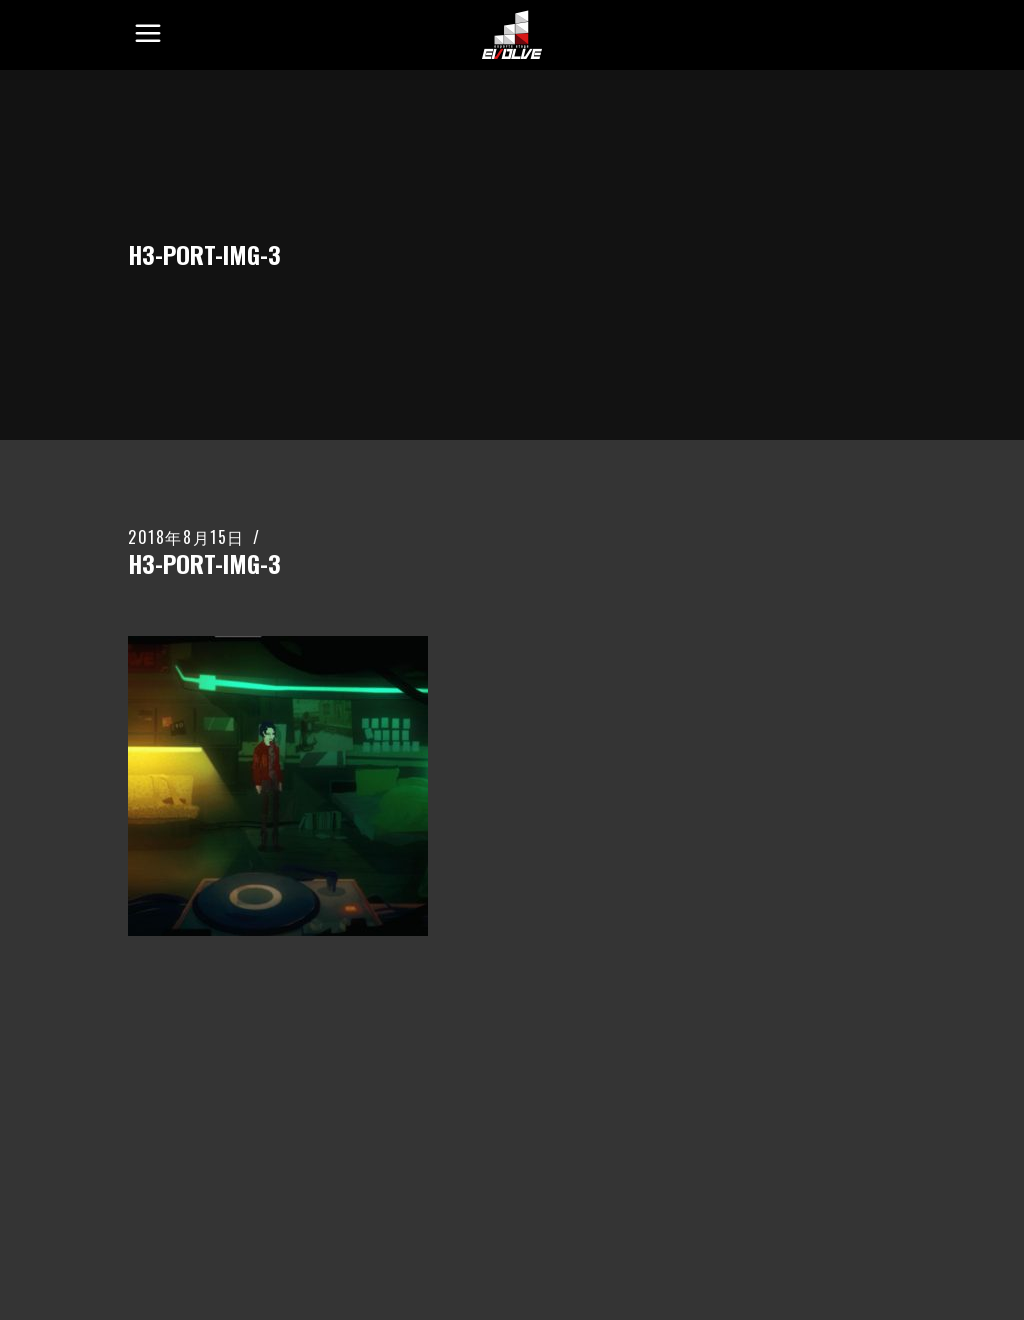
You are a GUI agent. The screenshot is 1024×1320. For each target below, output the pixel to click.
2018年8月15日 (186, 537)
